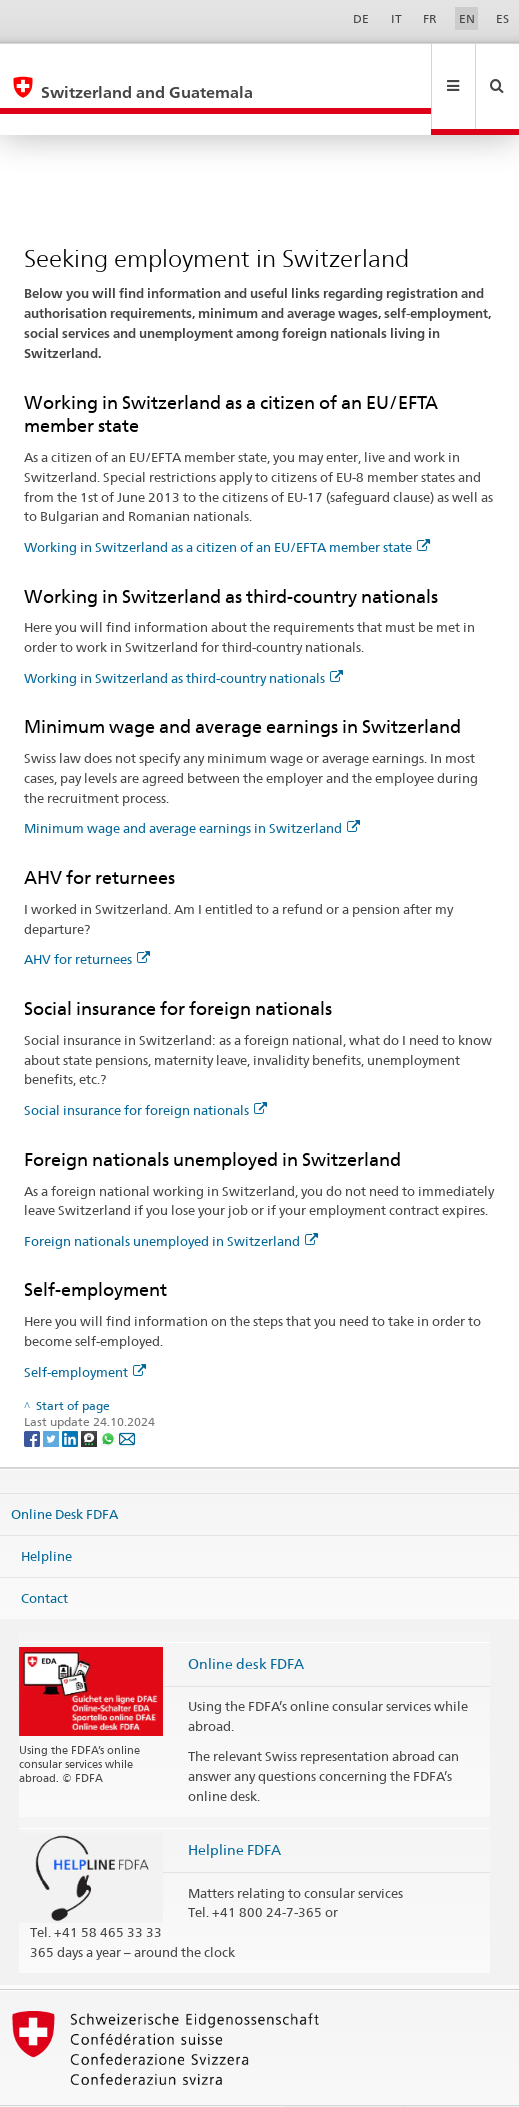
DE (361, 18)
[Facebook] (33, 1394)
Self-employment (85, 1329)
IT (396, 18)
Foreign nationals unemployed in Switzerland (171, 1198)
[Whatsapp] (109, 1394)
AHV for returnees (87, 916)
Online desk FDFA (246, 1620)
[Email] (127, 1394)
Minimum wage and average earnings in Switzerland (192, 785)
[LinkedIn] (71, 1394)
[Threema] (90, 1394)
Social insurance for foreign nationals (145, 1067)
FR (430, 18)
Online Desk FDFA (64, 1471)
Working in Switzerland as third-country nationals (183, 635)
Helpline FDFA (234, 1806)
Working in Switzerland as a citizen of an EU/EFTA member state (227, 504)
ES (502, 18)
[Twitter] (52, 1394)
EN (467, 18)
